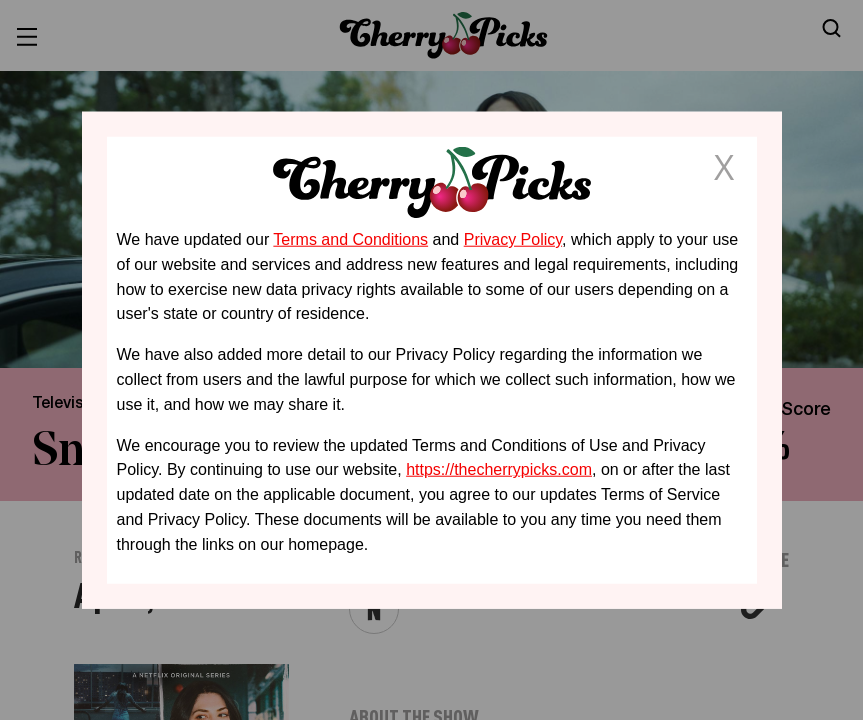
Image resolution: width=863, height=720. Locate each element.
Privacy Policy (513, 239)
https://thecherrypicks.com (499, 469)
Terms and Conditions (350, 239)
